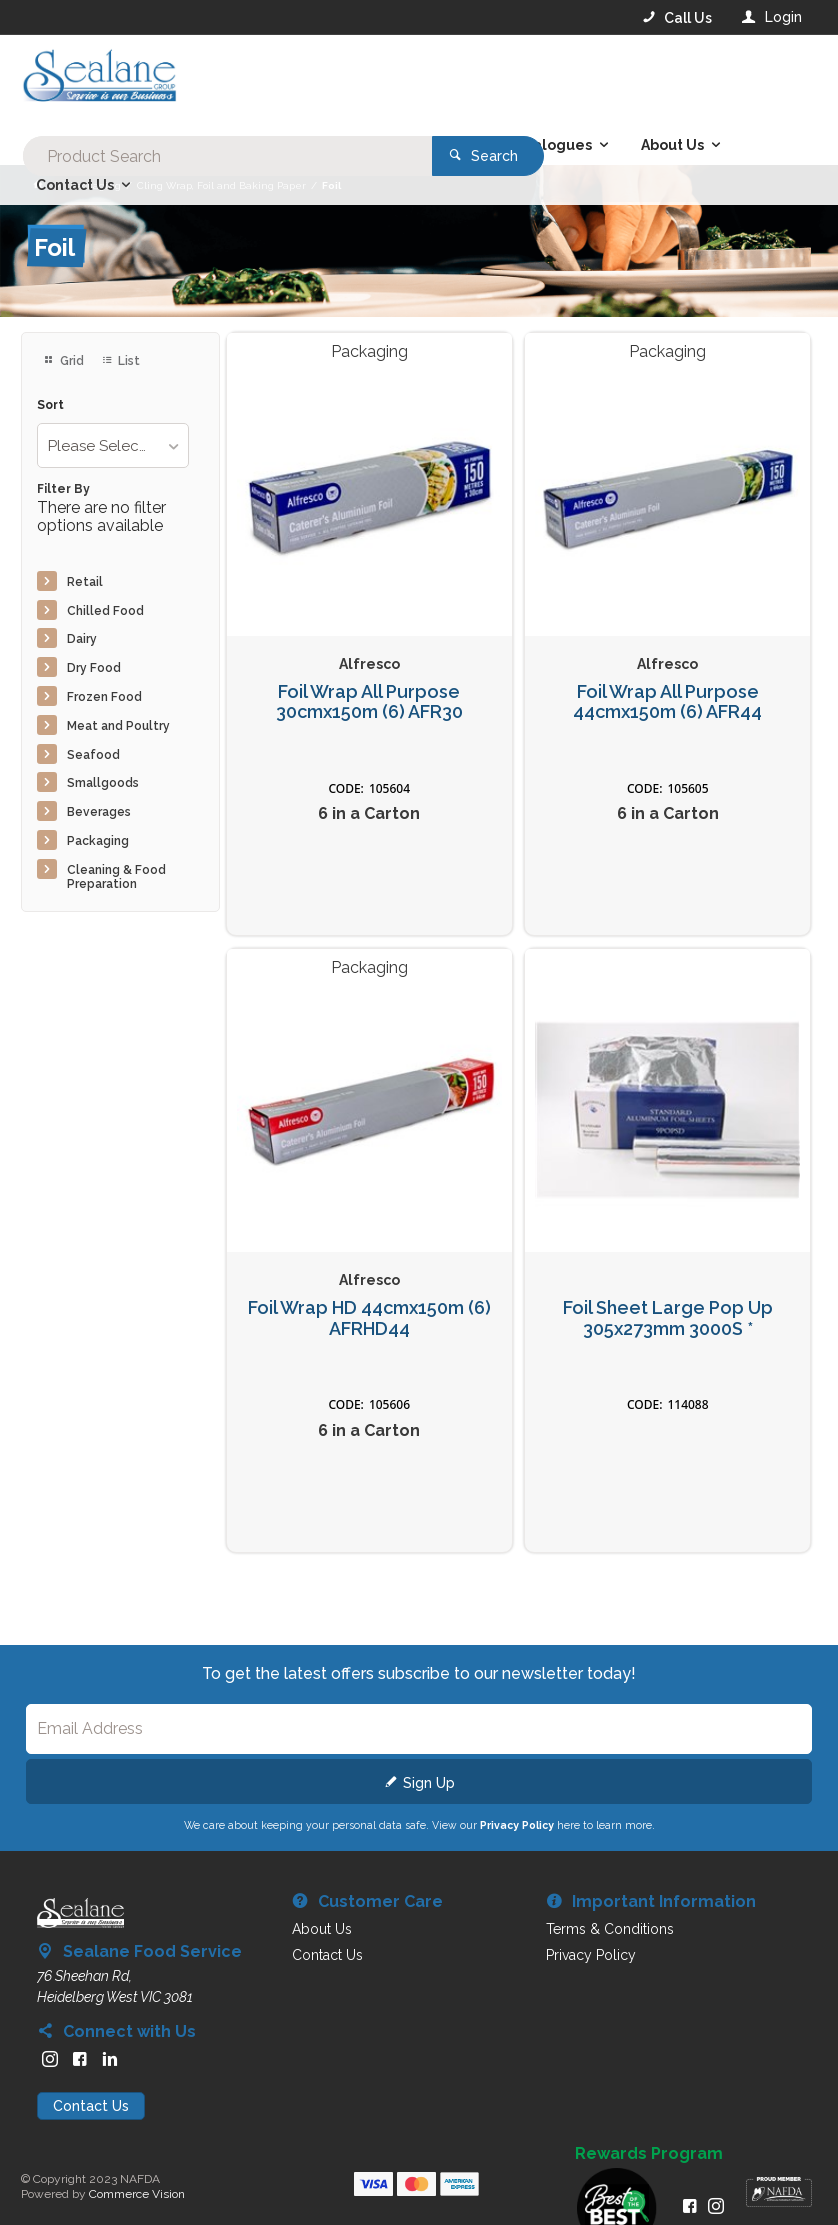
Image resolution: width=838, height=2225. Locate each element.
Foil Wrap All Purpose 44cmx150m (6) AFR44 (667, 702)
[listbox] (113, 445)
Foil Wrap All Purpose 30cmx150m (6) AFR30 (369, 702)
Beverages (99, 812)
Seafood (93, 755)
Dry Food (94, 668)
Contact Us (91, 2106)
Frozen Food (104, 697)
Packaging (98, 841)
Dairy (82, 639)
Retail (85, 582)
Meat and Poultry (118, 726)
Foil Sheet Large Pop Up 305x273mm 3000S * (668, 1318)
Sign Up (429, 1783)
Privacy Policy (517, 1825)
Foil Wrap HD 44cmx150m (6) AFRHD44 (369, 1318)
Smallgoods (103, 783)
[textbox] (338, 80)
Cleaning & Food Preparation (116, 877)
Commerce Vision (137, 2194)
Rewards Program (649, 2154)
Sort (50, 405)
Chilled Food (105, 611)
